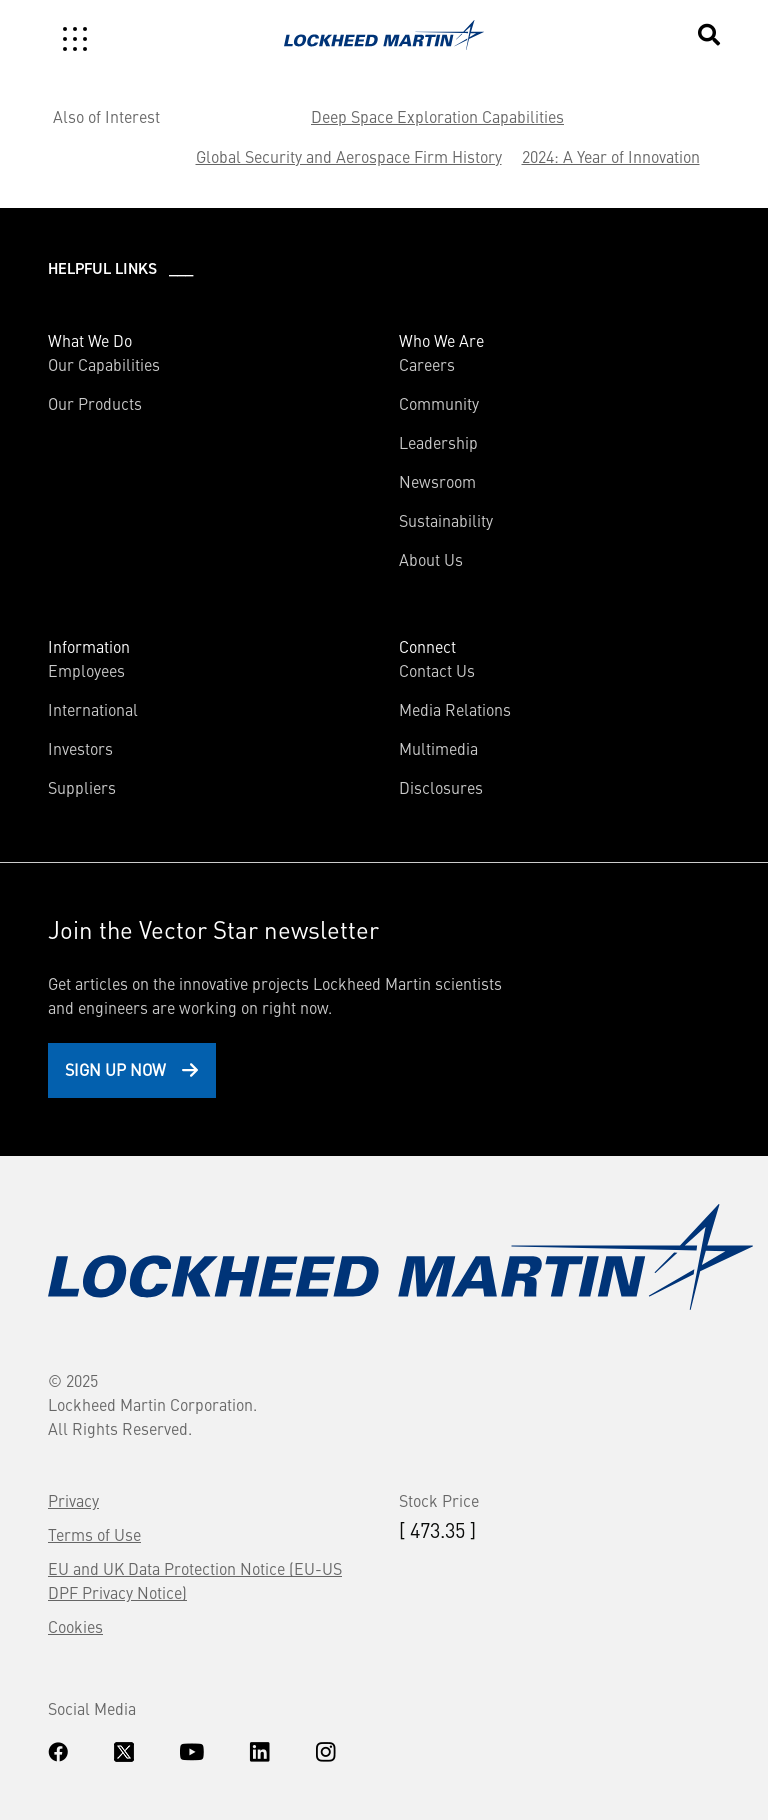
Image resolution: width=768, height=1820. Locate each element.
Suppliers (82, 787)
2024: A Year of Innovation (611, 156)
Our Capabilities (104, 364)
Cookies (75, 1626)
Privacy (73, 1500)
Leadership (438, 442)
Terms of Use (94, 1534)
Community (439, 403)
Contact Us (437, 670)
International (93, 709)
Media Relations (455, 709)
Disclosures (441, 787)
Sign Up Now (115, 1069)
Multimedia (438, 748)
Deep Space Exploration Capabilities (437, 116)
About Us (431, 559)
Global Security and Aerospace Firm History (349, 156)
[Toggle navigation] (75, 39)
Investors (80, 748)
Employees (86, 670)
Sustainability (446, 520)
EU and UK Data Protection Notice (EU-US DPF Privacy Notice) (195, 1580)
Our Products (95, 403)
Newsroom (437, 481)
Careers (427, 364)
